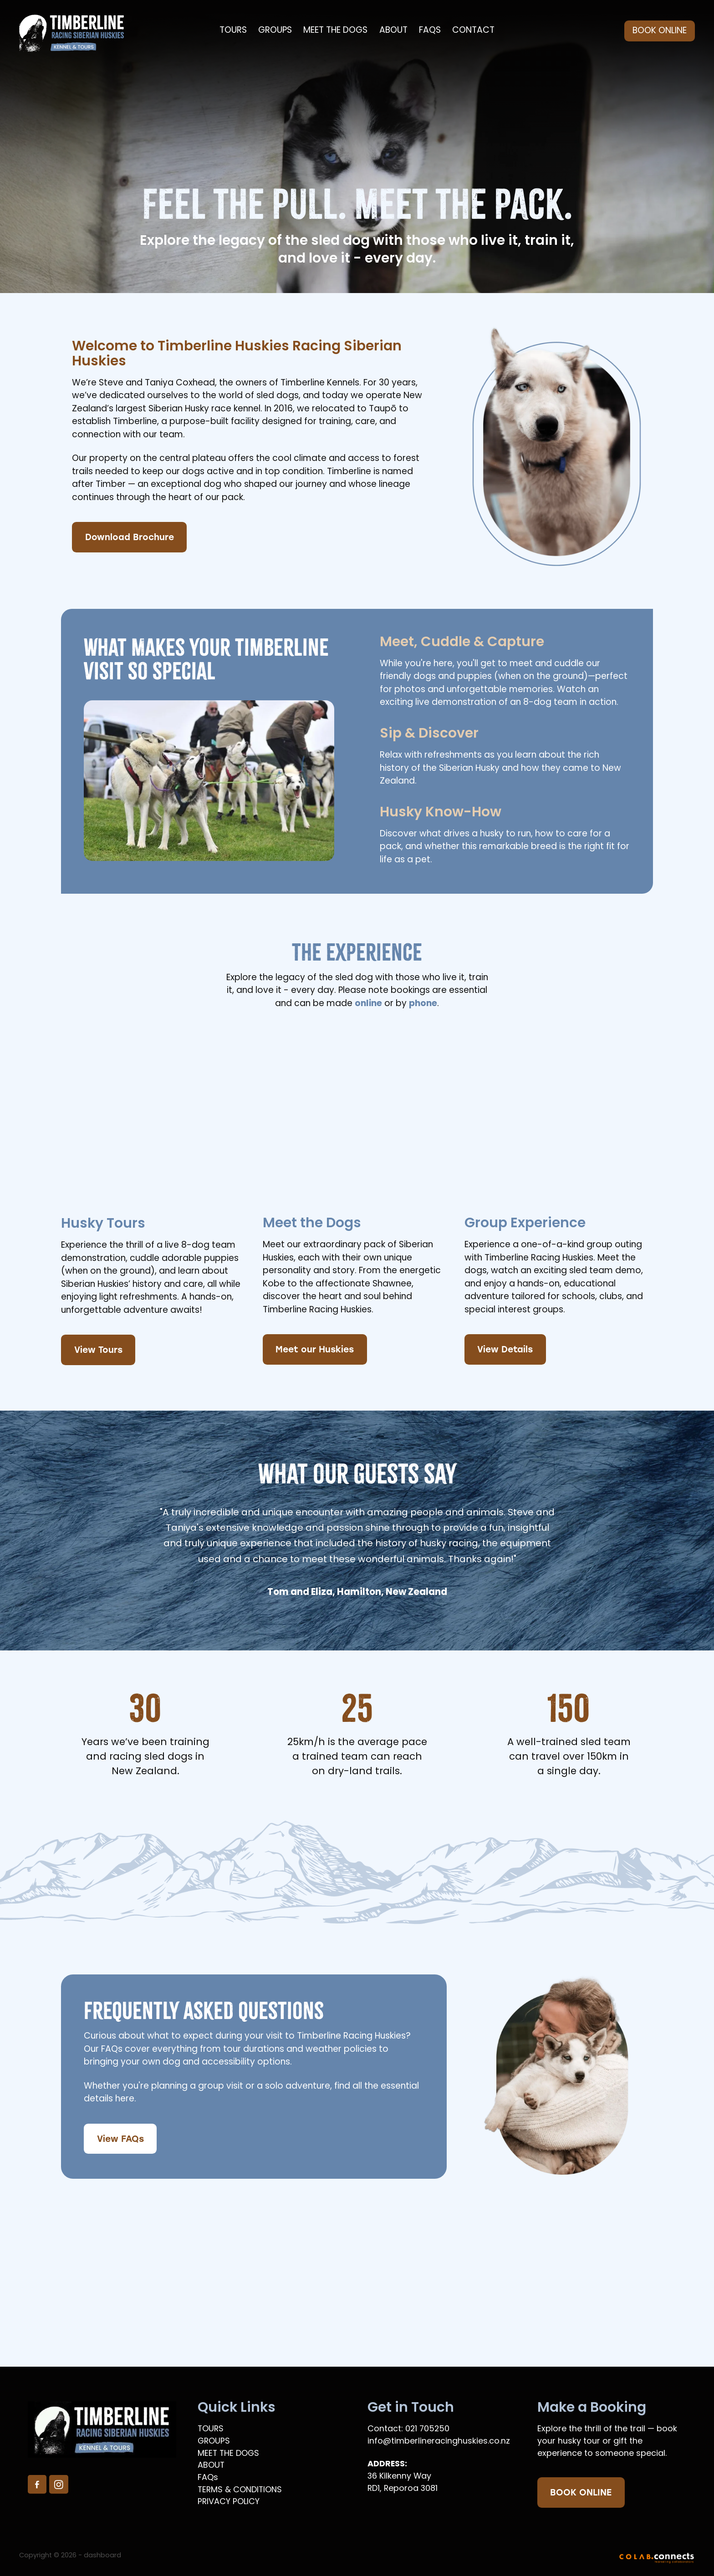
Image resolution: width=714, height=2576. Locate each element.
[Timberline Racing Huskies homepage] (86, 31)
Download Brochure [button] (129, 536)
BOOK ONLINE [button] (581, 2492)
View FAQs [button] (120, 2138)
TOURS (233, 31)
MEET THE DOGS (335, 31)
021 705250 (427, 2429)
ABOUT (393, 31)
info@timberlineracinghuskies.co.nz (438, 2441)
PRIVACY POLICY (229, 2502)
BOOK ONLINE (659, 31)
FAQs (208, 2478)
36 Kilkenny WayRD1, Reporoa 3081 (402, 2482)
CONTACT (473, 31)
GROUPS (275, 31)
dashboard (102, 2556)
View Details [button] (505, 1349)
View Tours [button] (98, 1349)
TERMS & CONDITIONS (240, 2490)
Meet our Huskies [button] (314, 1349)
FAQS (430, 31)
